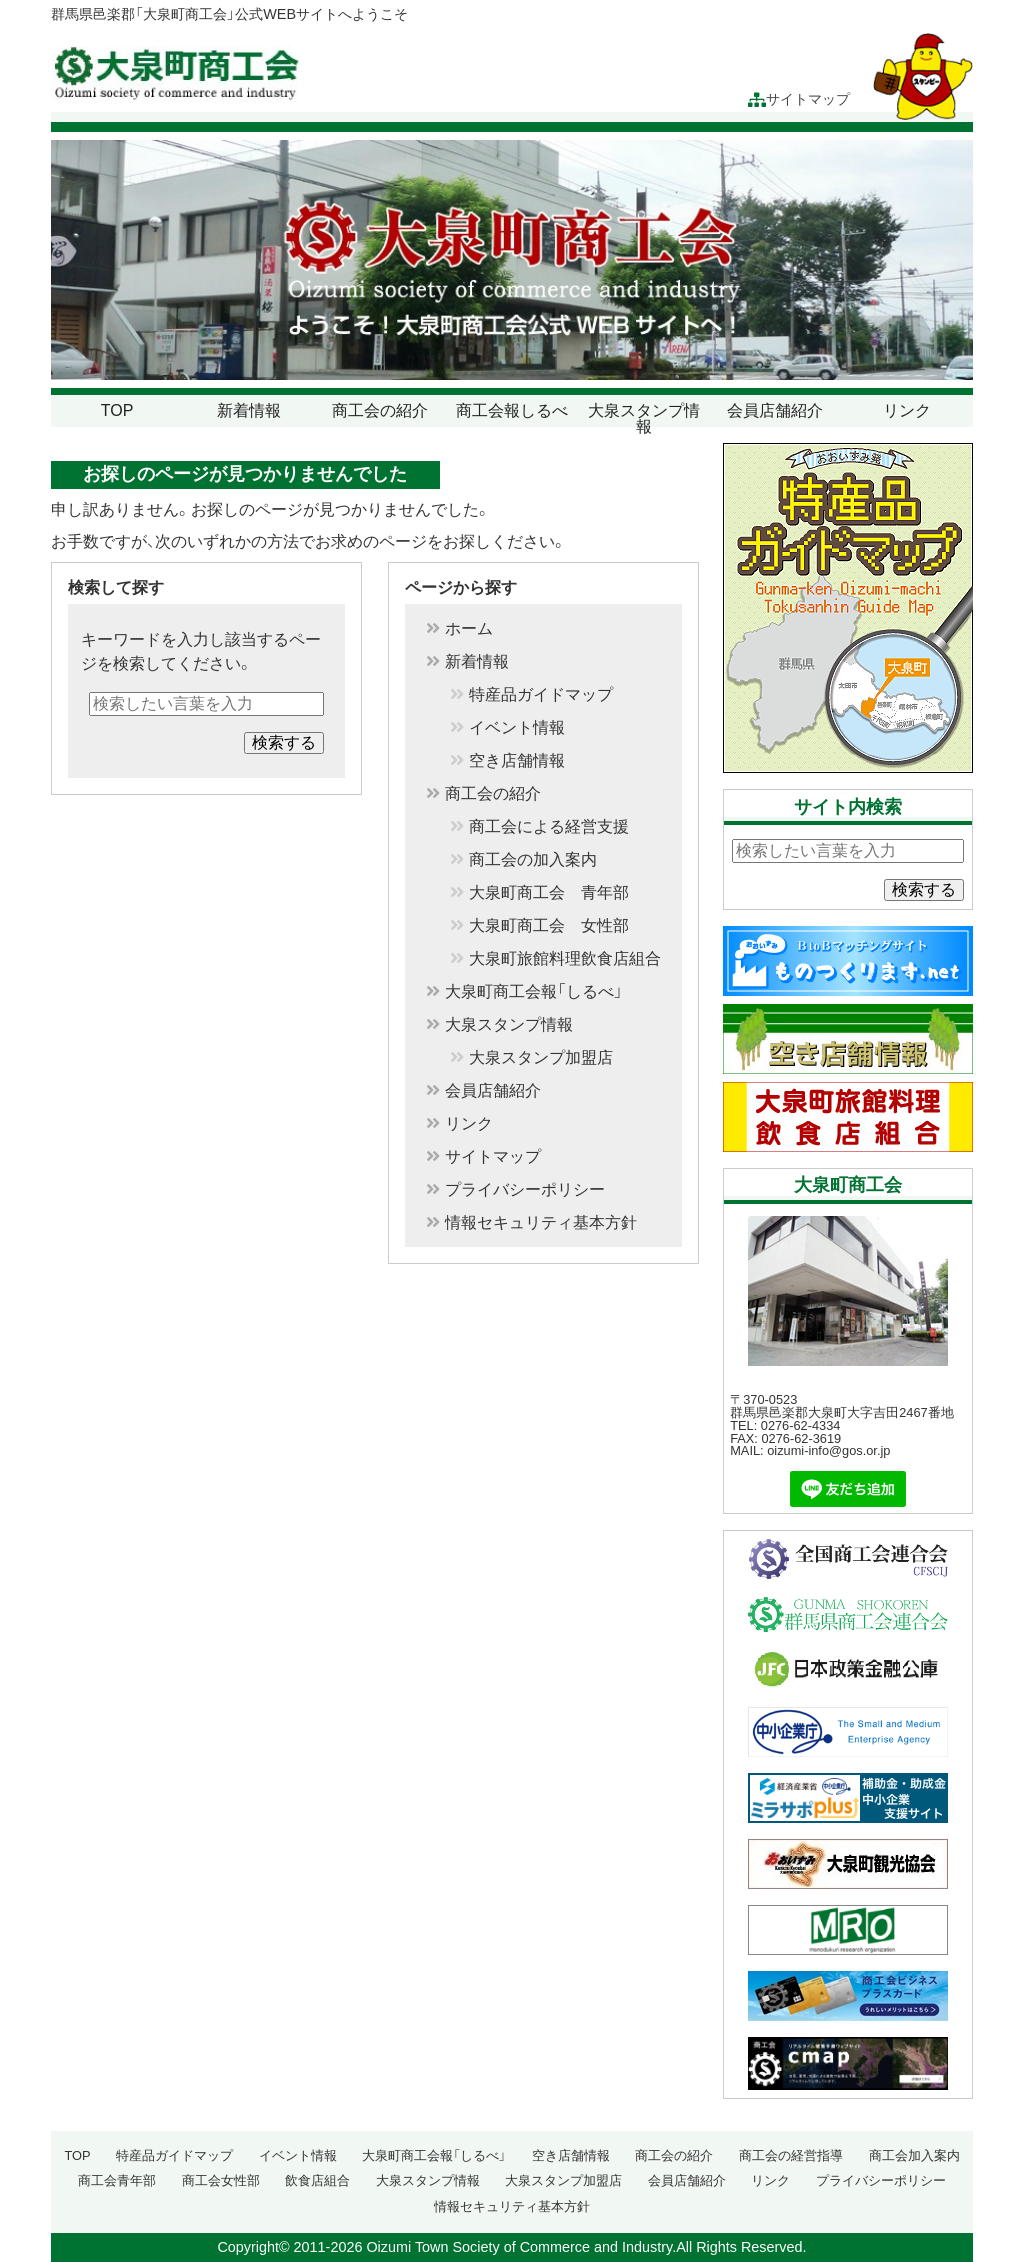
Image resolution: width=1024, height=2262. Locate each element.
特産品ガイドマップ (541, 695)
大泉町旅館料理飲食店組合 (565, 959)
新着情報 (249, 410)
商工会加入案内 (914, 2155)
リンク (907, 410)
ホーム (469, 629)
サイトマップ (799, 99)
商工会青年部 (117, 2180)
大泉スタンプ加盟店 (541, 1058)
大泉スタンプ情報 (644, 418)
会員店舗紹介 (775, 410)
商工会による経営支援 (549, 827)
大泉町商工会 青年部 (549, 893)
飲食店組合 (317, 2180)
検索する (284, 742)
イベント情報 (517, 728)
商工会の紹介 (380, 410)
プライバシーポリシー (525, 1190)
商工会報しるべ (512, 410)
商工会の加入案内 (533, 860)
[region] (512, 260)
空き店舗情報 (517, 761)
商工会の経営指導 (791, 2155)
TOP (117, 410)
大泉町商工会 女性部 (549, 926)
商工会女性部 (221, 2180)
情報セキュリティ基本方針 (541, 1223)
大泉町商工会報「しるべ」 (534, 992)
